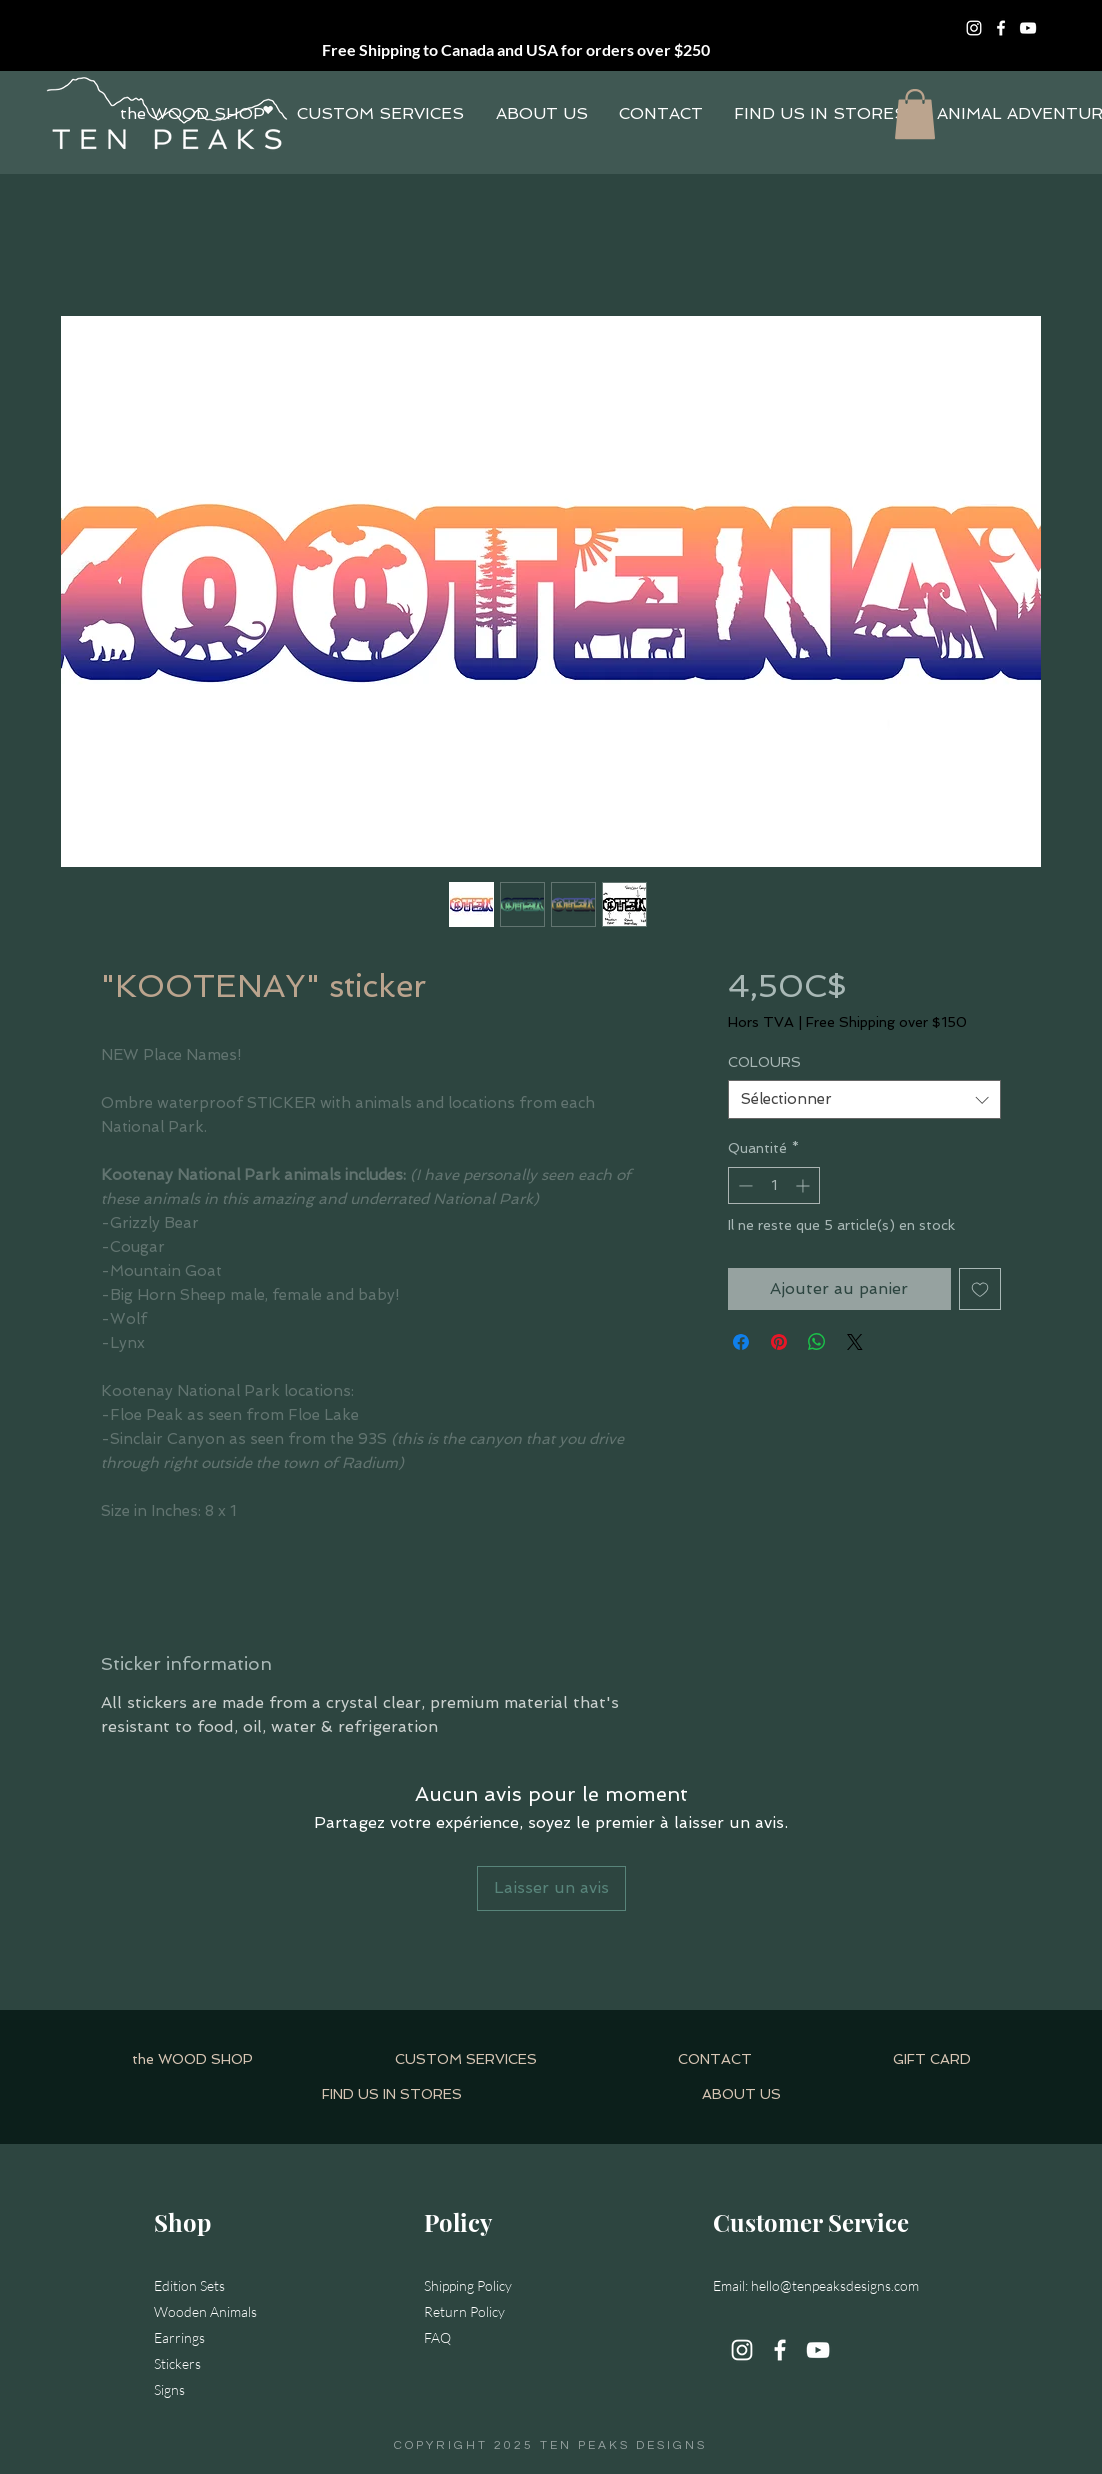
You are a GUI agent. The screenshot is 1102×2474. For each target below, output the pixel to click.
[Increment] (804, 1185)
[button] (915, 114)
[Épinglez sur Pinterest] (779, 1342)
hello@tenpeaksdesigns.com (835, 2285)
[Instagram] (974, 28)
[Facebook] (1001, 28)
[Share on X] (855, 1342)
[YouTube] (1028, 28)
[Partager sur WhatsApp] (817, 1342)
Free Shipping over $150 (886, 1022)
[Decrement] (743, 1185)
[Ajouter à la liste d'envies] (980, 1289)
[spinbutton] (774, 1185)
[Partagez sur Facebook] (741, 1342)
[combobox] (864, 1099)
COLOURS (764, 1062)
